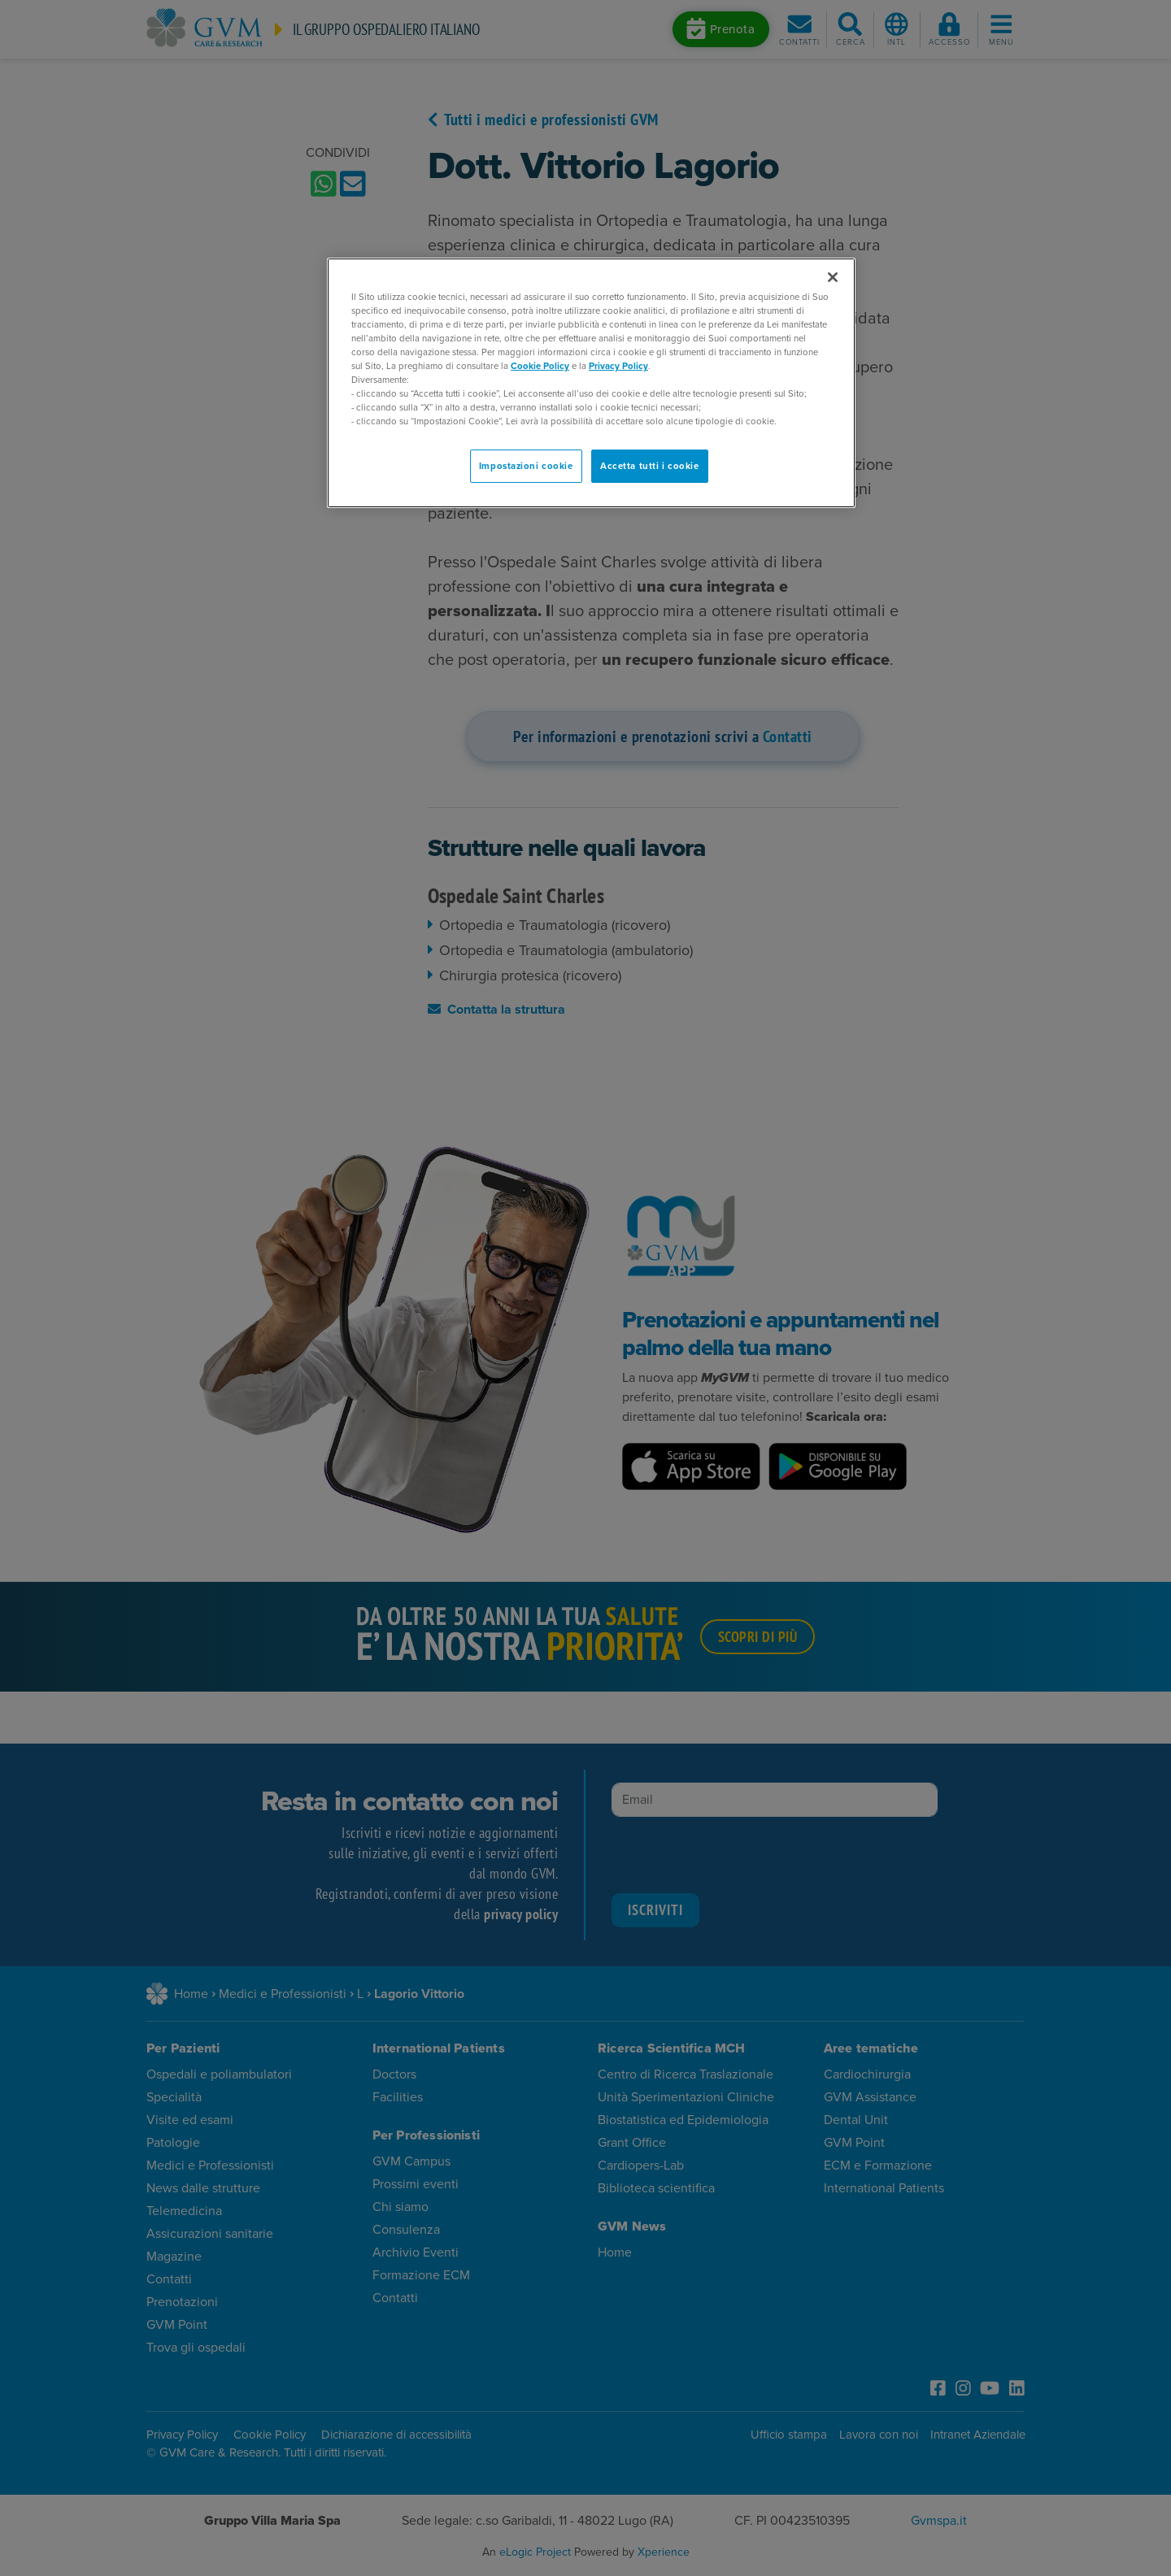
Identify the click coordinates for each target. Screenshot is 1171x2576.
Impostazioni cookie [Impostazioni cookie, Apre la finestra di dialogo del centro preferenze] (526, 466)
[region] (591, 383)
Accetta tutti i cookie (649, 466)
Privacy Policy (618, 366)
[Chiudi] (833, 277)
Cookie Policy (540, 366)
